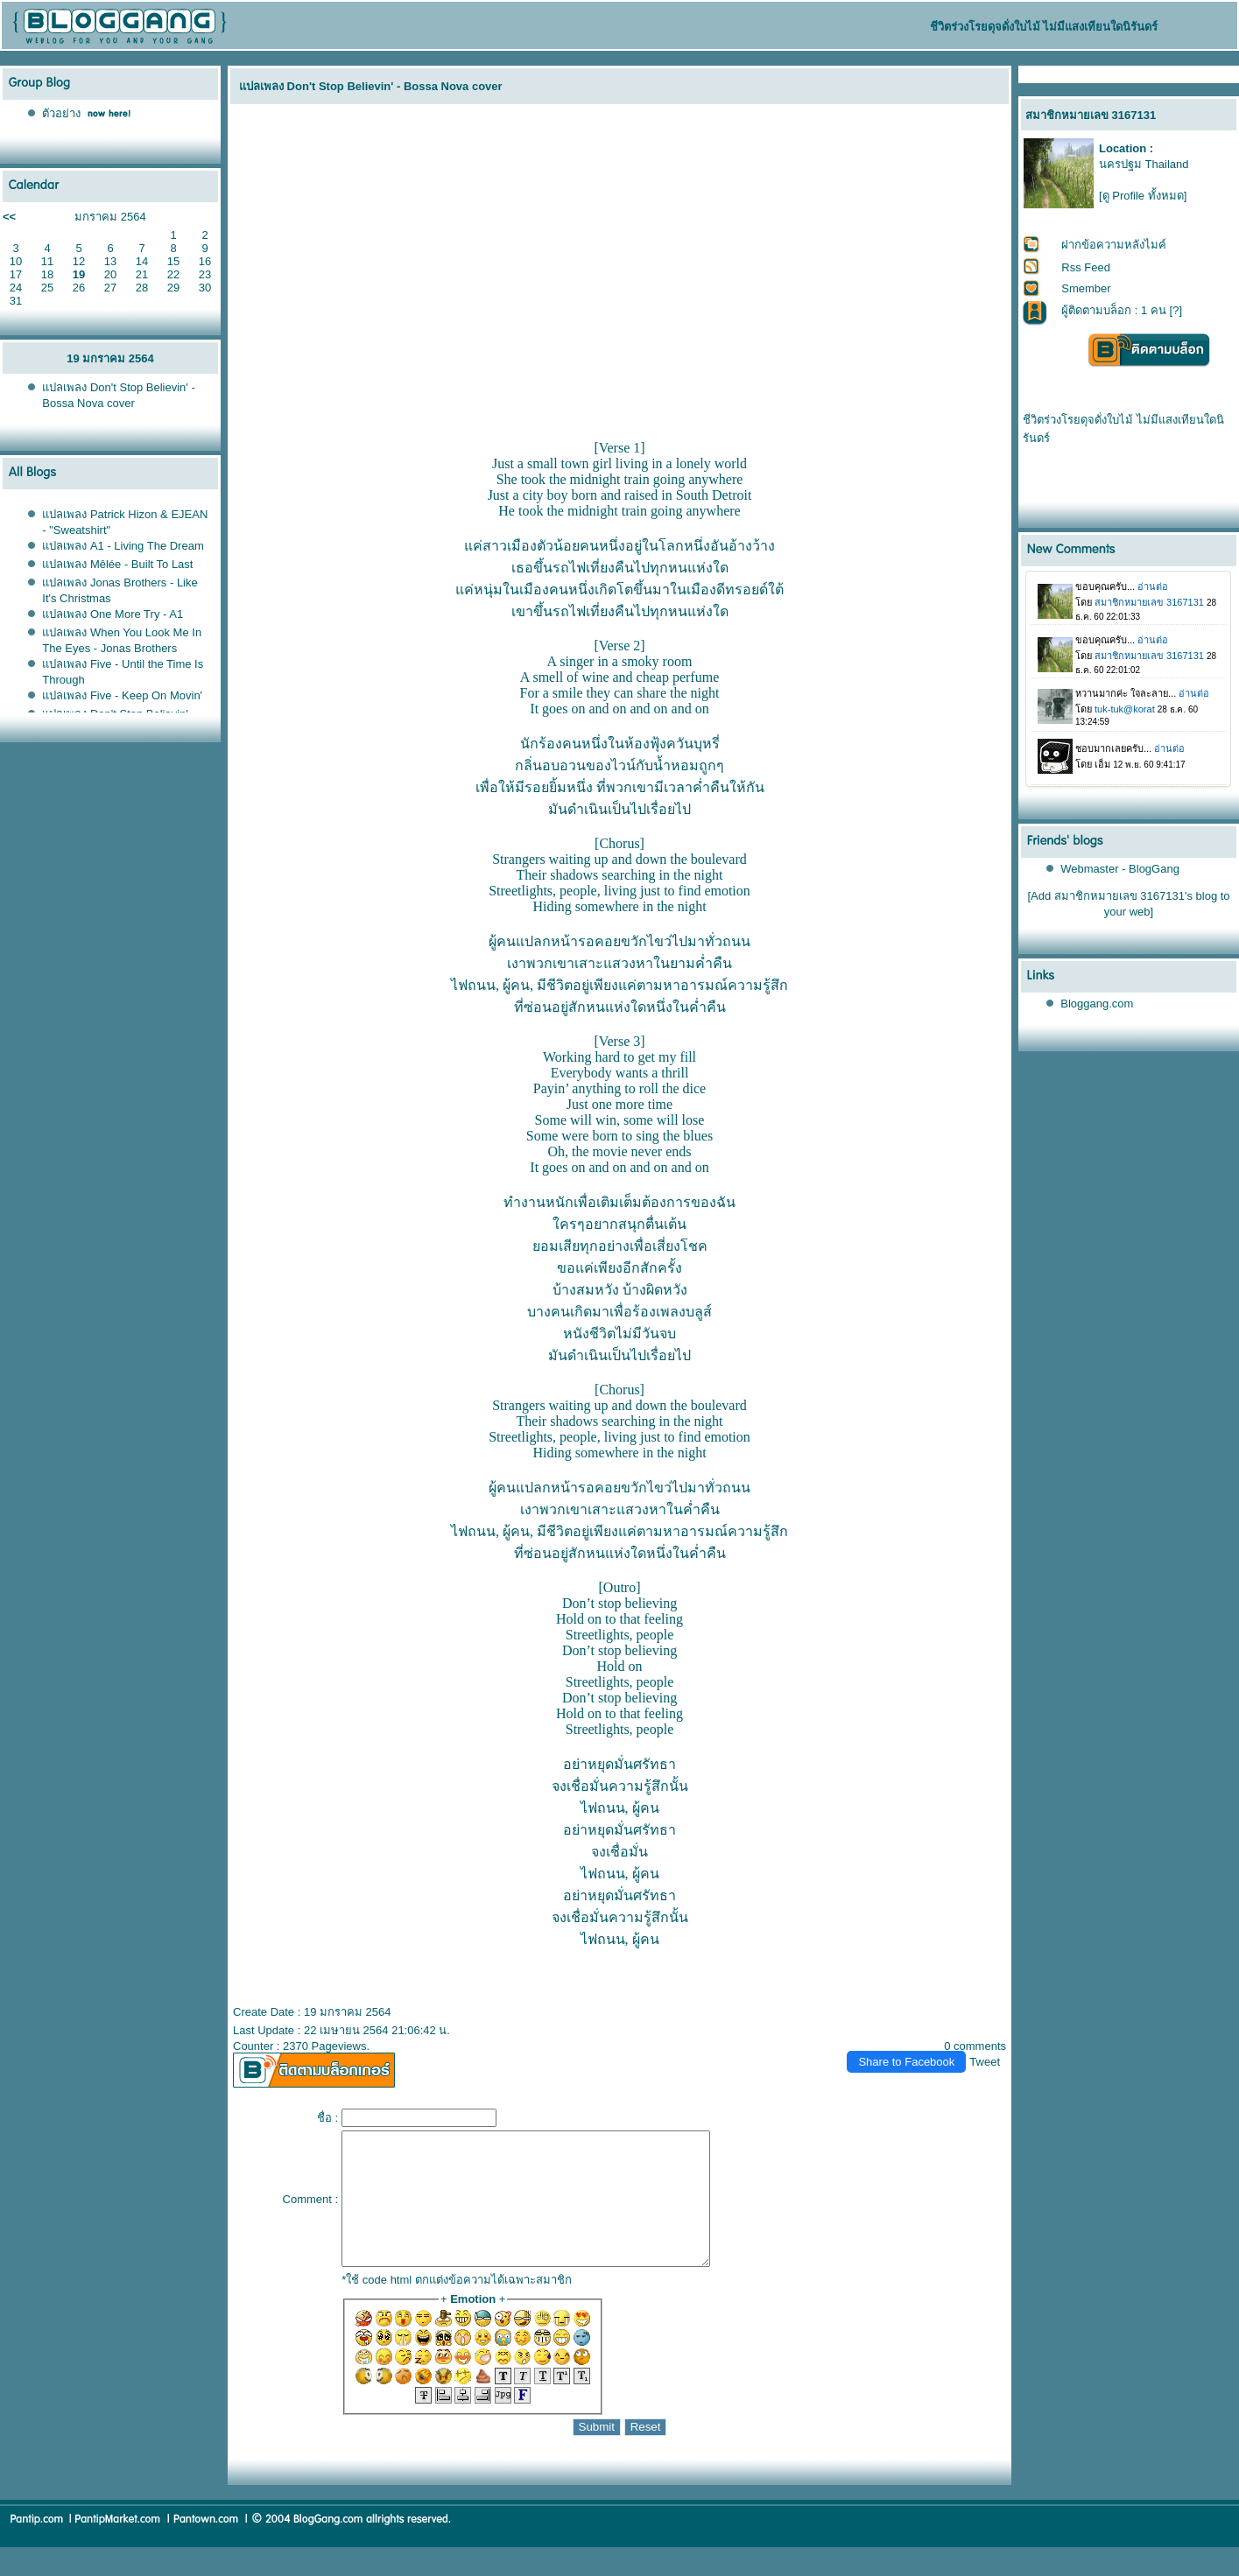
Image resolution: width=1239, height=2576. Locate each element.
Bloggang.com (1096, 1003)
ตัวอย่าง (61, 113)
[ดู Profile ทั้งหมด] (1142, 195)
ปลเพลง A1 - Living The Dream (122, 545)
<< (9, 216)
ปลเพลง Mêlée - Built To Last (117, 564)
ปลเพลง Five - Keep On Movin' (122, 695)
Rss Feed (1085, 267)
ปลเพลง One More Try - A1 (112, 614)
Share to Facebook (906, 2061)
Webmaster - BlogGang (1119, 868)
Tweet (984, 2061)
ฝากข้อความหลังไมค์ (1113, 244)
